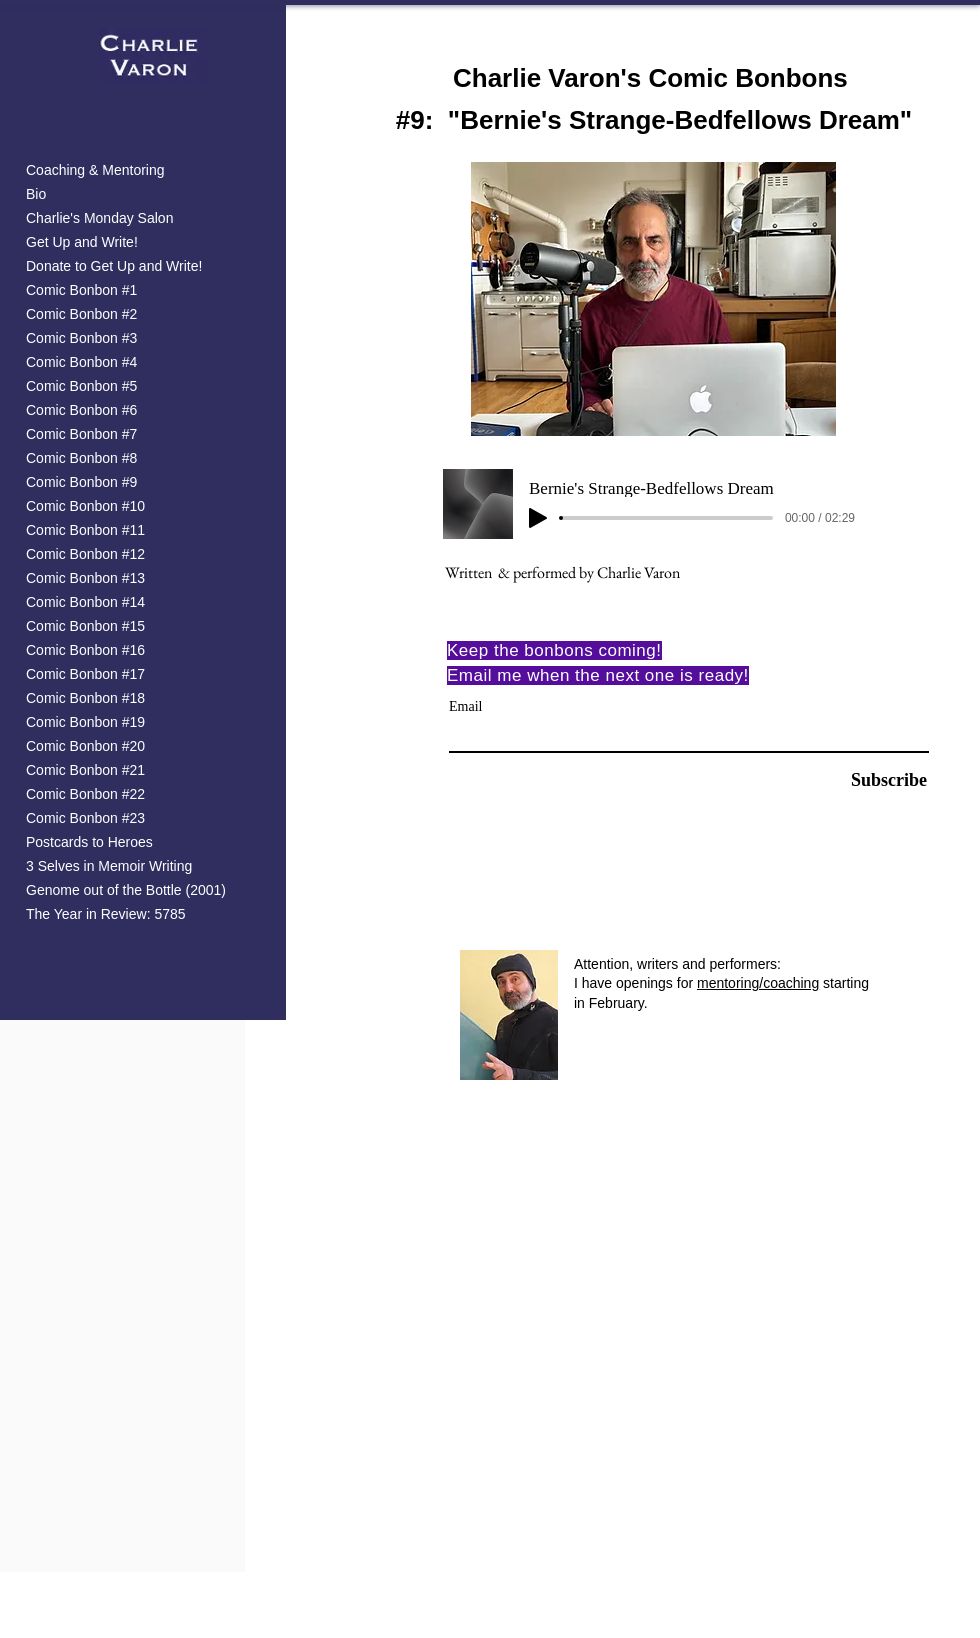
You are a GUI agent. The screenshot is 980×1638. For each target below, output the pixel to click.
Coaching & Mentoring (95, 170)
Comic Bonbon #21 (85, 770)
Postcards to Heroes (89, 842)
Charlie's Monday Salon (99, 218)
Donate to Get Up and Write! (114, 266)
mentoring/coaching (758, 983)
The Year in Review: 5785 (106, 914)
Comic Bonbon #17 (85, 674)
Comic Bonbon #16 (85, 650)
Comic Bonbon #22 (85, 794)
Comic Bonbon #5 (81, 386)
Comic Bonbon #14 (85, 602)
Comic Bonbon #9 (81, 482)
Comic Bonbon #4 (81, 362)
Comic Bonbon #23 (85, 818)
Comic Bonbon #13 (85, 578)
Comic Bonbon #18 (85, 698)
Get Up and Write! (82, 242)
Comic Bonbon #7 (81, 434)
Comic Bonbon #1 (81, 290)
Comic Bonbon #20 (85, 746)
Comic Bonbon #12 (85, 554)
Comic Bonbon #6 (81, 410)
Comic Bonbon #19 (85, 722)
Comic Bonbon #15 (85, 626)
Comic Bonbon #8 (81, 458)
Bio (36, 194)
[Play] (538, 518)
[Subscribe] (876, 781)
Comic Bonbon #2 (81, 314)
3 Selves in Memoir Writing (109, 866)
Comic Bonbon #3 (81, 338)
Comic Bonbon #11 (85, 530)
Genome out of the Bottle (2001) (126, 890)
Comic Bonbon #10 (85, 506)
